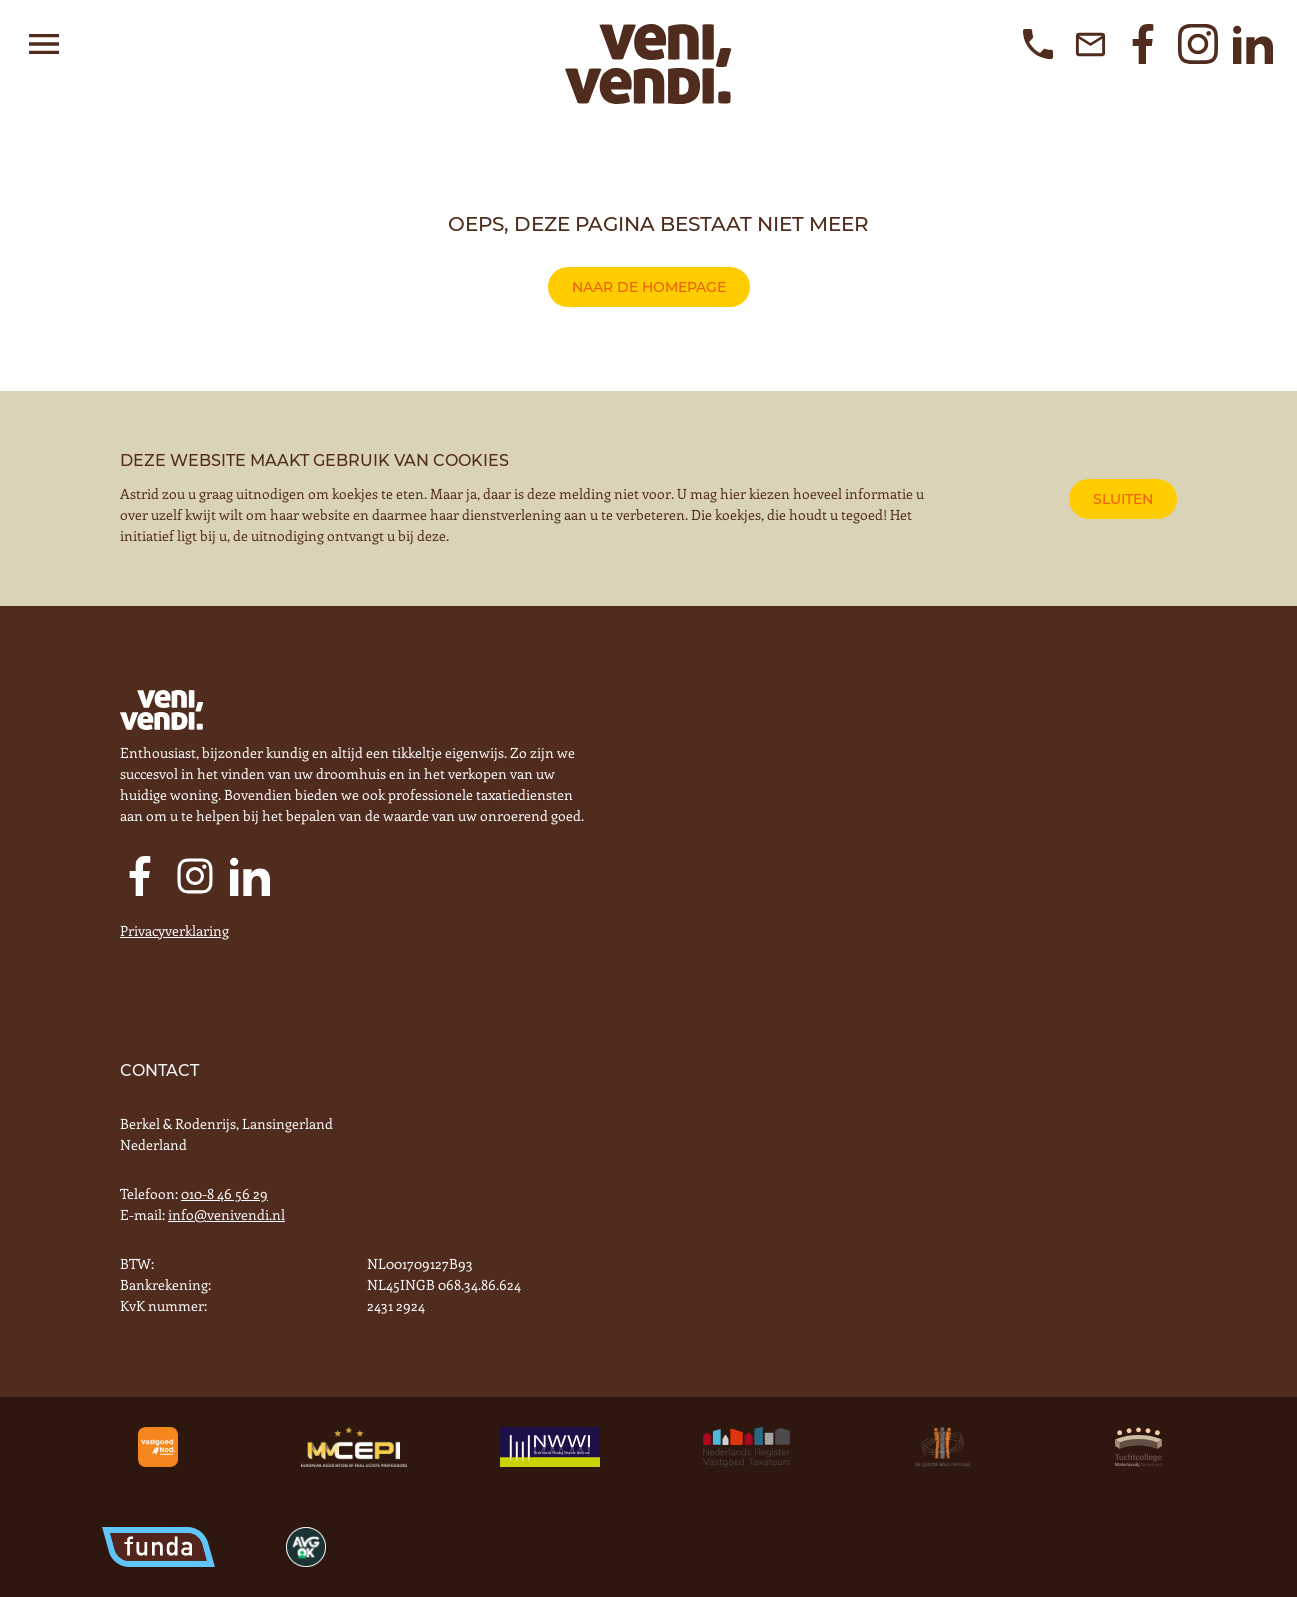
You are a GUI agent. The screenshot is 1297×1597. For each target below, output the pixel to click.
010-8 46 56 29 (224, 1193)
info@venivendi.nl (226, 1214)
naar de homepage (649, 287)
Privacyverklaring (174, 930)
